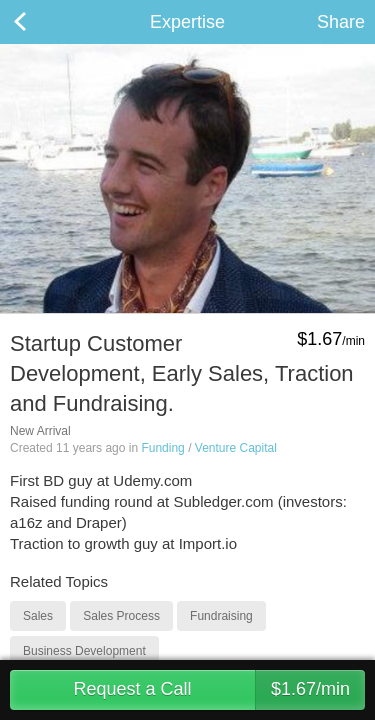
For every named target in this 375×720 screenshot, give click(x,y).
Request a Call (219, 690)
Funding (162, 448)
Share (341, 22)
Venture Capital (236, 448)
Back (40, 22)
